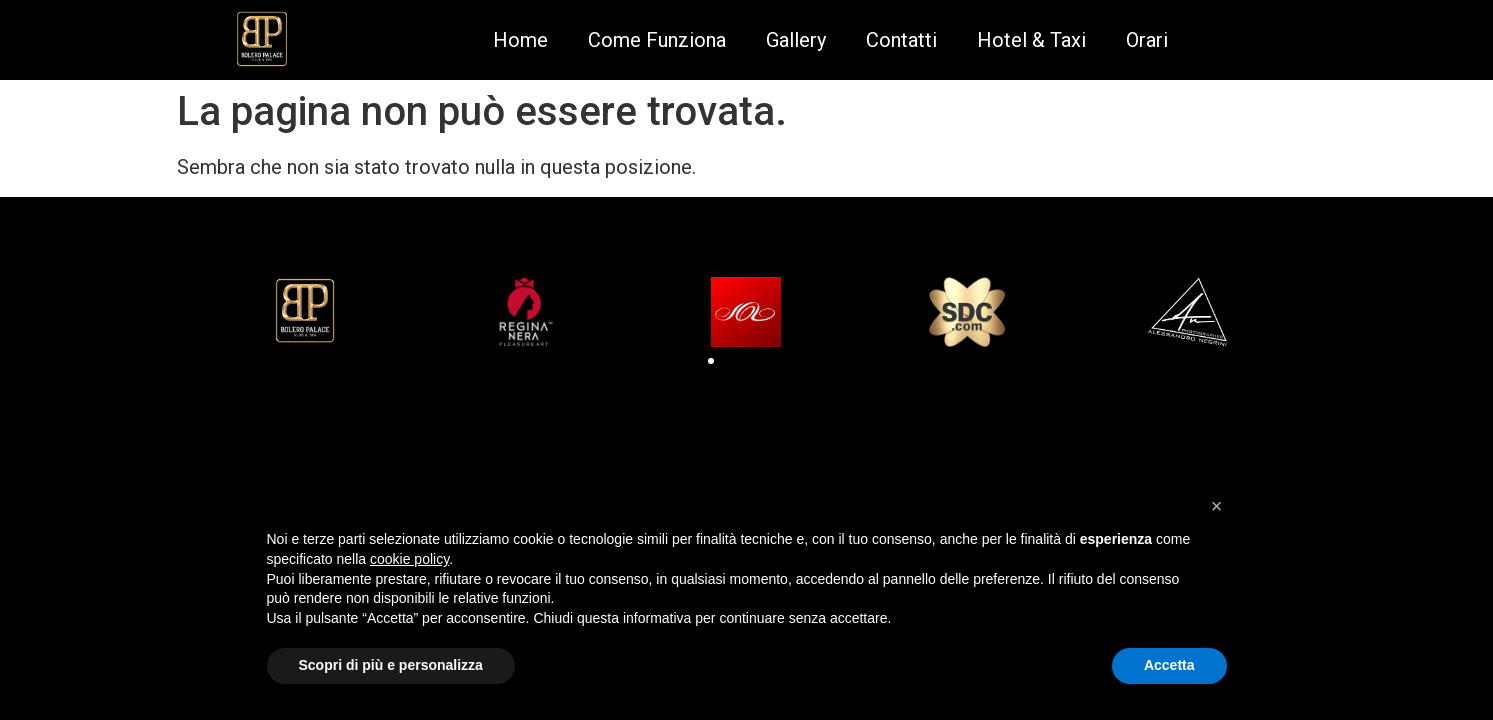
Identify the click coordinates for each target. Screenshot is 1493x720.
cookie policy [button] (409, 559)
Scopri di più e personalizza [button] (391, 665)
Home (520, 40)
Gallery (796, 40)
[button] (711, 361)
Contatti (901, 40)
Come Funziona (657, 40)
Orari (1147, 40)
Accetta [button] (1169, 665)
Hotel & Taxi (1031, 40)
